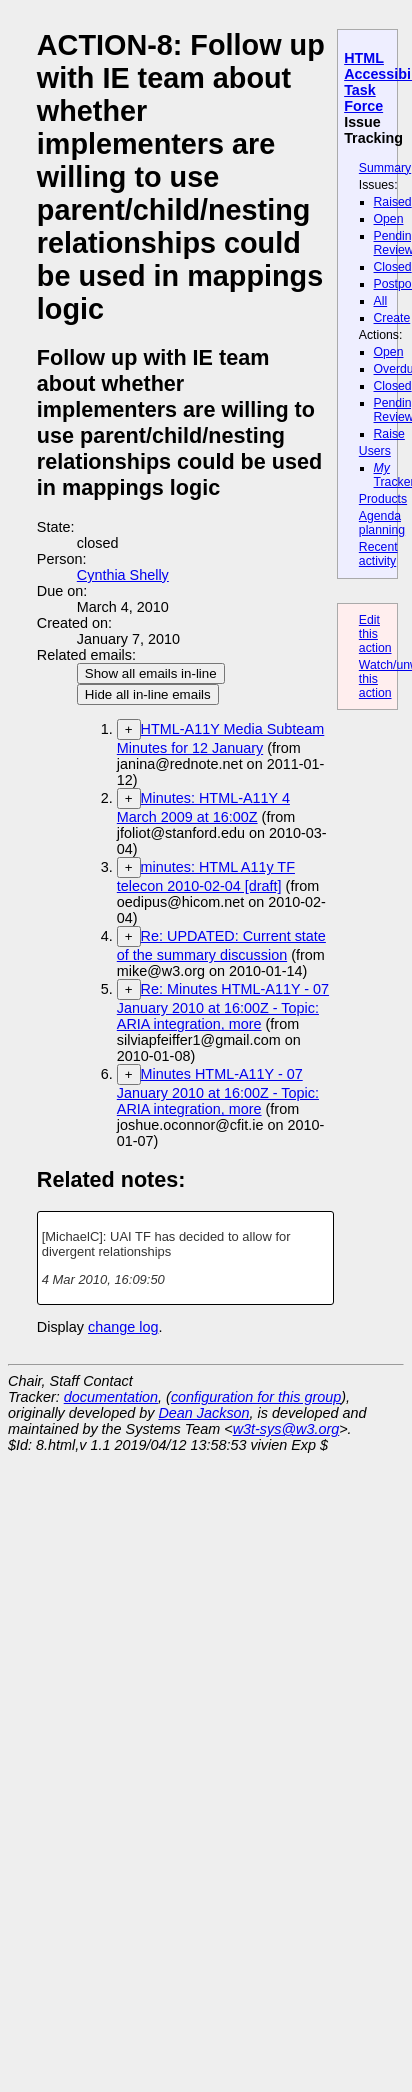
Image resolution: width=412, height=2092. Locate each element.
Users (375, 451)
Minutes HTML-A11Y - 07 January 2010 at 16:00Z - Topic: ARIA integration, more (218, 1091)
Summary (385, 168)
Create (392, 318)
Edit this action (375, 634)
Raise (389, 434)
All (381, 301)
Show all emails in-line (151, 673)
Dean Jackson (203, 1413)
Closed (393, 267)
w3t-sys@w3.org (286, 1429)
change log (123, 1327)
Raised (393, 202)
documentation (111, 1397)
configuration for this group (256, 1397)
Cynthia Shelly (123, 575)
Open (389, 219)
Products (383, 499)
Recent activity (378, 554)
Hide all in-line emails (148, 694)
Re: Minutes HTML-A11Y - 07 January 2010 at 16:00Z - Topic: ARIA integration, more (223, 1006)
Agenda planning (382, 523)
